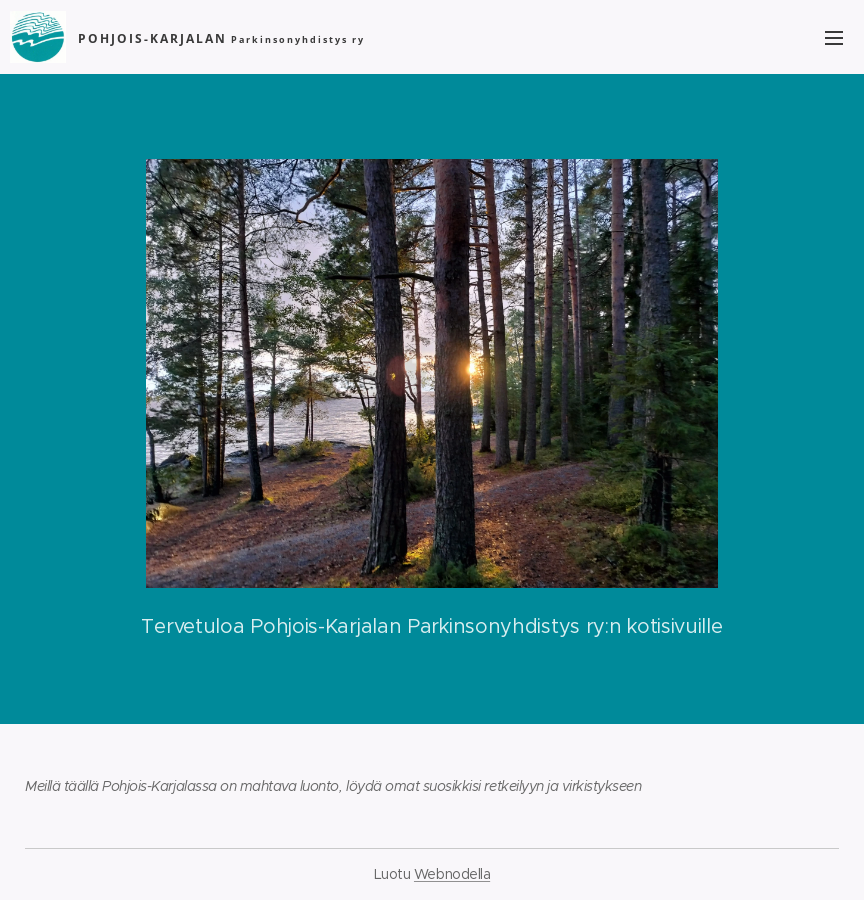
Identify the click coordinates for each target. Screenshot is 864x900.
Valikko (834, 38)
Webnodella (452, 874)
